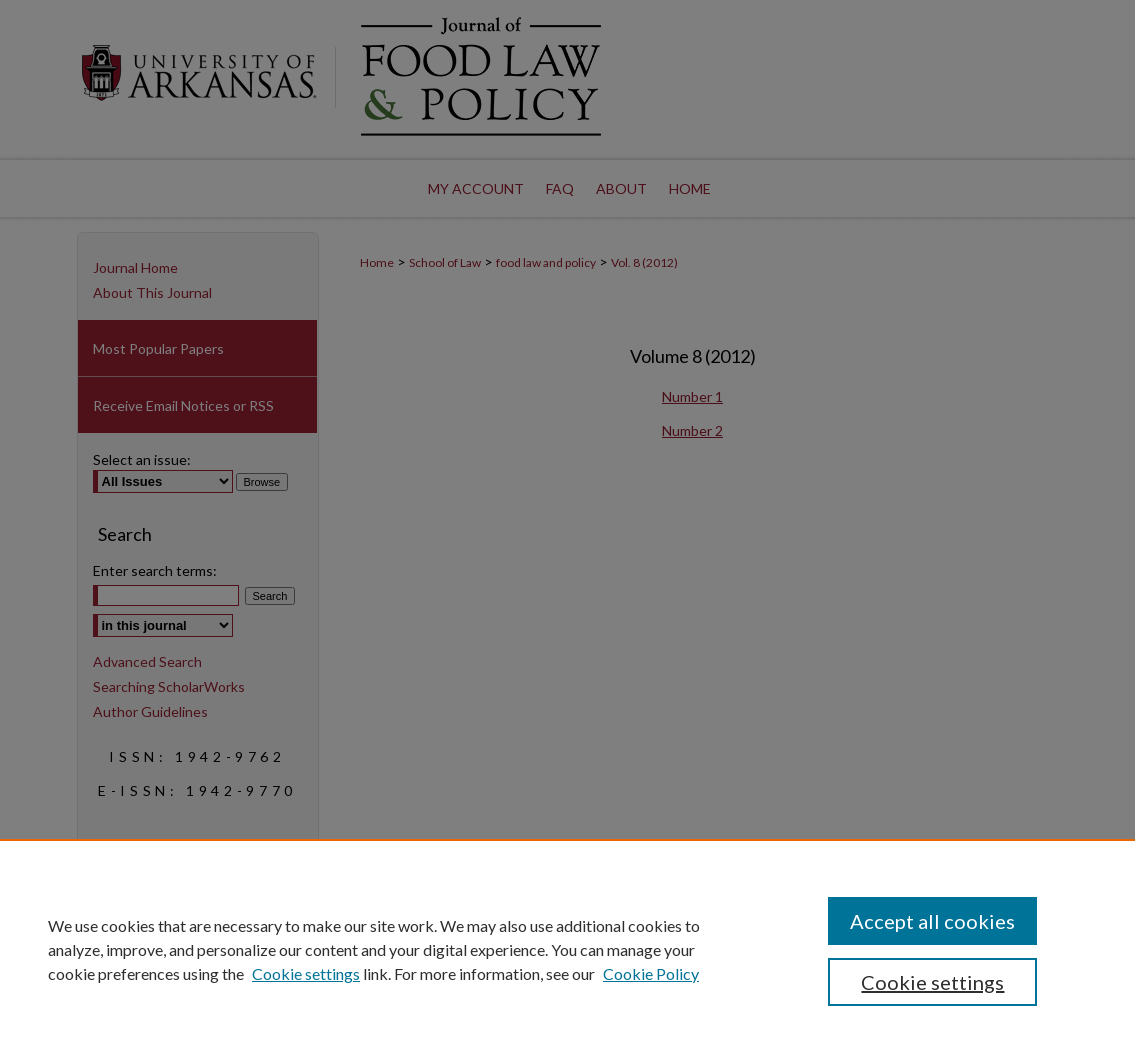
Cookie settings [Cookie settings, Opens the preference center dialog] (932, 982)
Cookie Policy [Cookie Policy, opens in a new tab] (651, 973)
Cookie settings (306, 973)
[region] (567, 949)
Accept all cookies (932, 921)
